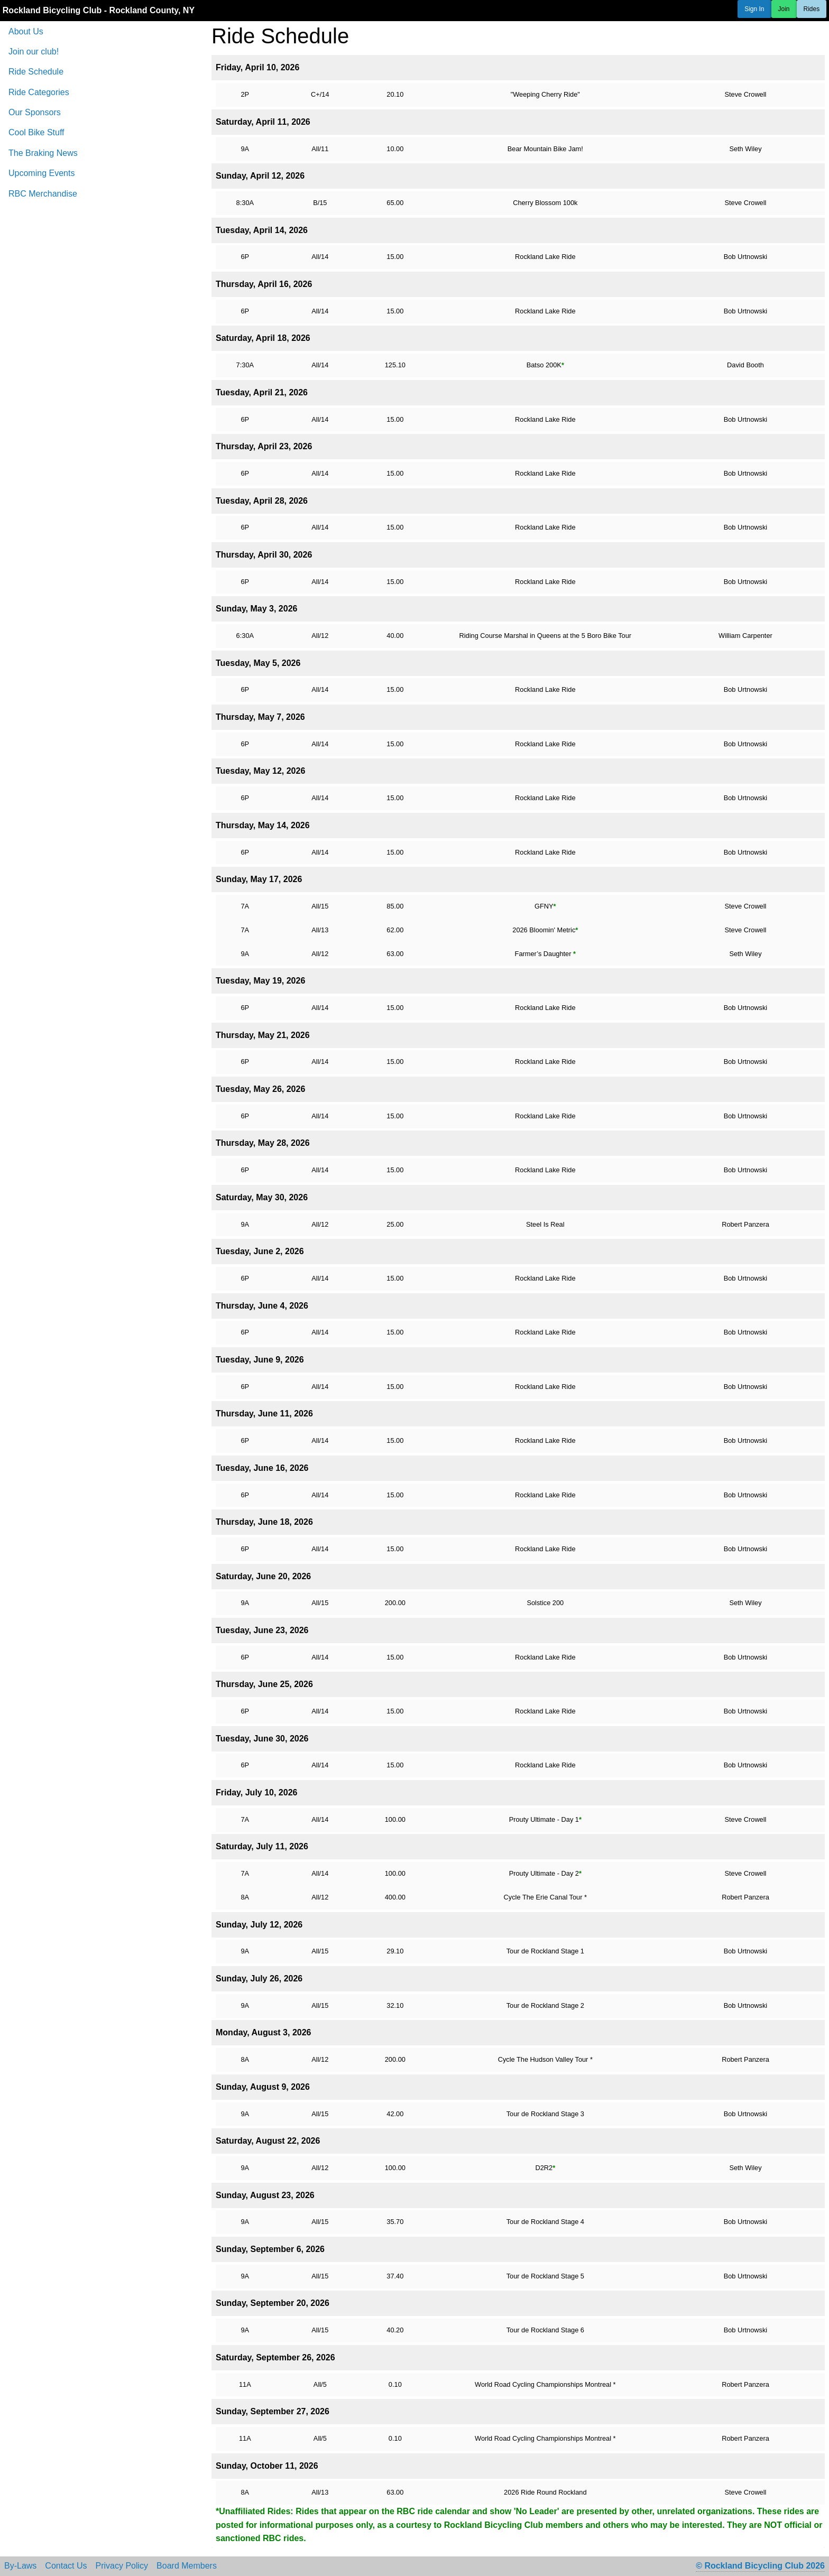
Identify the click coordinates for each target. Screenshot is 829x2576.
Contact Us (66, 2566)
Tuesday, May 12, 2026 (260, 770)
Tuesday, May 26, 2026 (260, 1089)
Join (784, 9)
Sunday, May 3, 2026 (256, 608)
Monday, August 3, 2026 (263, 2032)
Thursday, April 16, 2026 (264, 284)
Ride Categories (38, 92)
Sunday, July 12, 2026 (259, 1924)
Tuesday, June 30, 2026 (262, 1738)
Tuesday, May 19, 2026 (260, 980)
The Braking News (43, 153)
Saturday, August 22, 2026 (268, 2140)
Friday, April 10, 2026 (257, 67)
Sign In (754, 9)
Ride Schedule (35, 71)
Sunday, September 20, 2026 (272, 2303)
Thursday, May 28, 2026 (263, 1142)
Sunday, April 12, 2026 (260, 175)
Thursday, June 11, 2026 (264, 1413)
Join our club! (33, 51)
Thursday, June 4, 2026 (262, 1305)
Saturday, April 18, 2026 (263, 337)
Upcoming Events (41, 173)
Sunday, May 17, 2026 (259, 879)
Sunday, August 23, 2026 (265, 2195)
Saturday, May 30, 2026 (262, 1197)
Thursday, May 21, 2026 (263, 1035)
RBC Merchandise (42, 193)
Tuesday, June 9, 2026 (260, 1359)
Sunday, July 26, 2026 (259, 1978)
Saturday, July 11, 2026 (262, 1846)
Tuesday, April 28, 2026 (262, 500)
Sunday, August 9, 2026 (263, 2086)
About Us (25, 31)
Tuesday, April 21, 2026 (262, 392)
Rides (812, 9)
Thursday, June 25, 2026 (264, 1684)
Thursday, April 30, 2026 (264, 554)
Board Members (186, 2566)
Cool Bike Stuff (36, 132)
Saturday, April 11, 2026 (263, 121)
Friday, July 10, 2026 (256, 1792)
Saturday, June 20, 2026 (263, 1576)
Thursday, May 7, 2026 (260, 716)
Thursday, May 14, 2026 (263, 825)
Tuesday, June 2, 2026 (260, 1251)
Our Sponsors (34, 112)
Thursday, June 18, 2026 (264, 1521)
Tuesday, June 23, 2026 (262, 1630)
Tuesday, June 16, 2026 (262, 1467)
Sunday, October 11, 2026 (267, 2465)
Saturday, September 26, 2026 (275, 2357)
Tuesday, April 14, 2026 (262, 230)
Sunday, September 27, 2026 (272, 2411)
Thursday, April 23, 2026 (264, 446)
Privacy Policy (122, 2566)
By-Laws (20, 2566)
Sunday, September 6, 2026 (270, 2249)
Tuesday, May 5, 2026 (258, 663)
